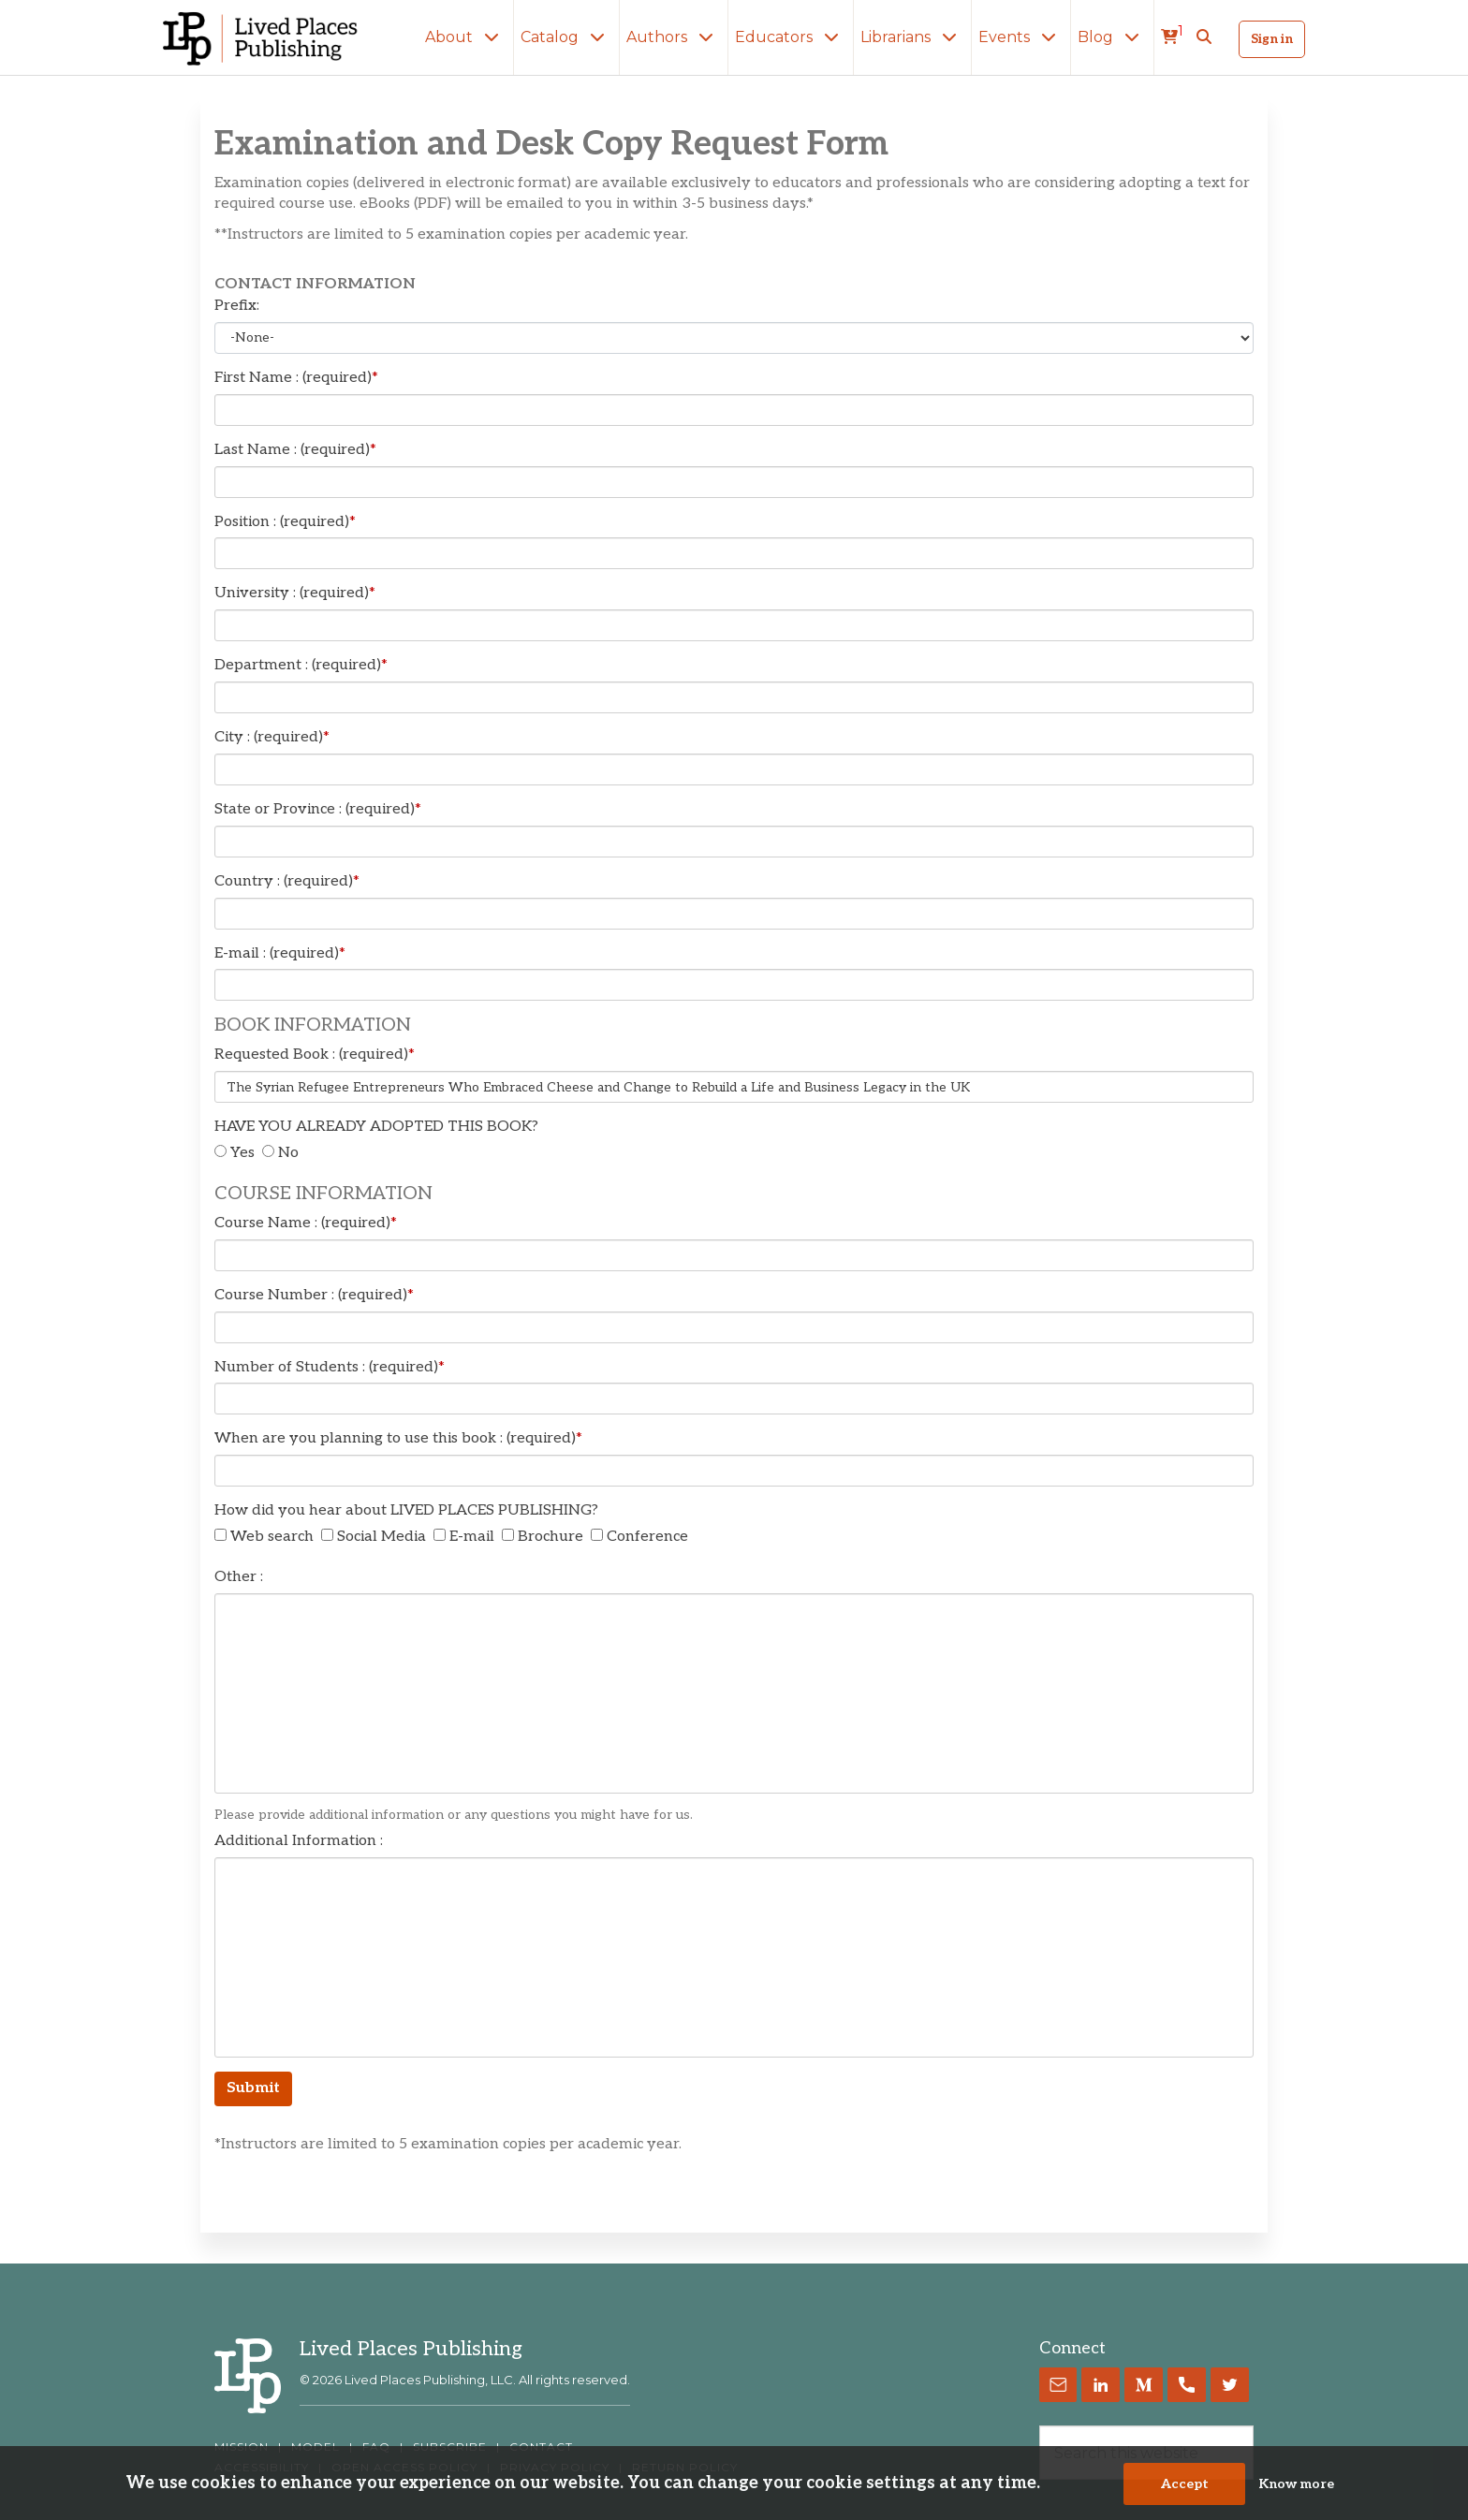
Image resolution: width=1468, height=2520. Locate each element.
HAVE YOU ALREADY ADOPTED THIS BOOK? (376, 1126)
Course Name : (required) (305, 1223)
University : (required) (294, 593)
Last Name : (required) (295, 450)
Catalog (566, 37)
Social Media (381, 1537)
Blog (1112, 37)
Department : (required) (301, 665)
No (288, 1153)
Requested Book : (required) (314, 1054)
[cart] (1172, 37)
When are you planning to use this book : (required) (398, 1438)
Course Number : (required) (314, 1295)
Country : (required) (287, 881)
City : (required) (272, 737)
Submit (253, 2088)
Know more (1296, 2484)
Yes (242, 1153)
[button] (1204, 37)
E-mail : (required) (279, 953)
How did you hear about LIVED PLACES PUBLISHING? (406, 1510)
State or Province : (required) (317, 809)
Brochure (550, 1537)
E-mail (471, 1537)
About (465, 37)
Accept (1185, 2484)
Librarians (912, 37)
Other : (238, 1577)
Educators (790, 37)
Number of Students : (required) (329, 1367)
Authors (673, 37)
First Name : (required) (296, 378)
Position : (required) (285, 522)
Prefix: (236, 306)
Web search (272, 1537)
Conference (647, 1537)
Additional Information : (298, 1841)
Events (1021, 37)
